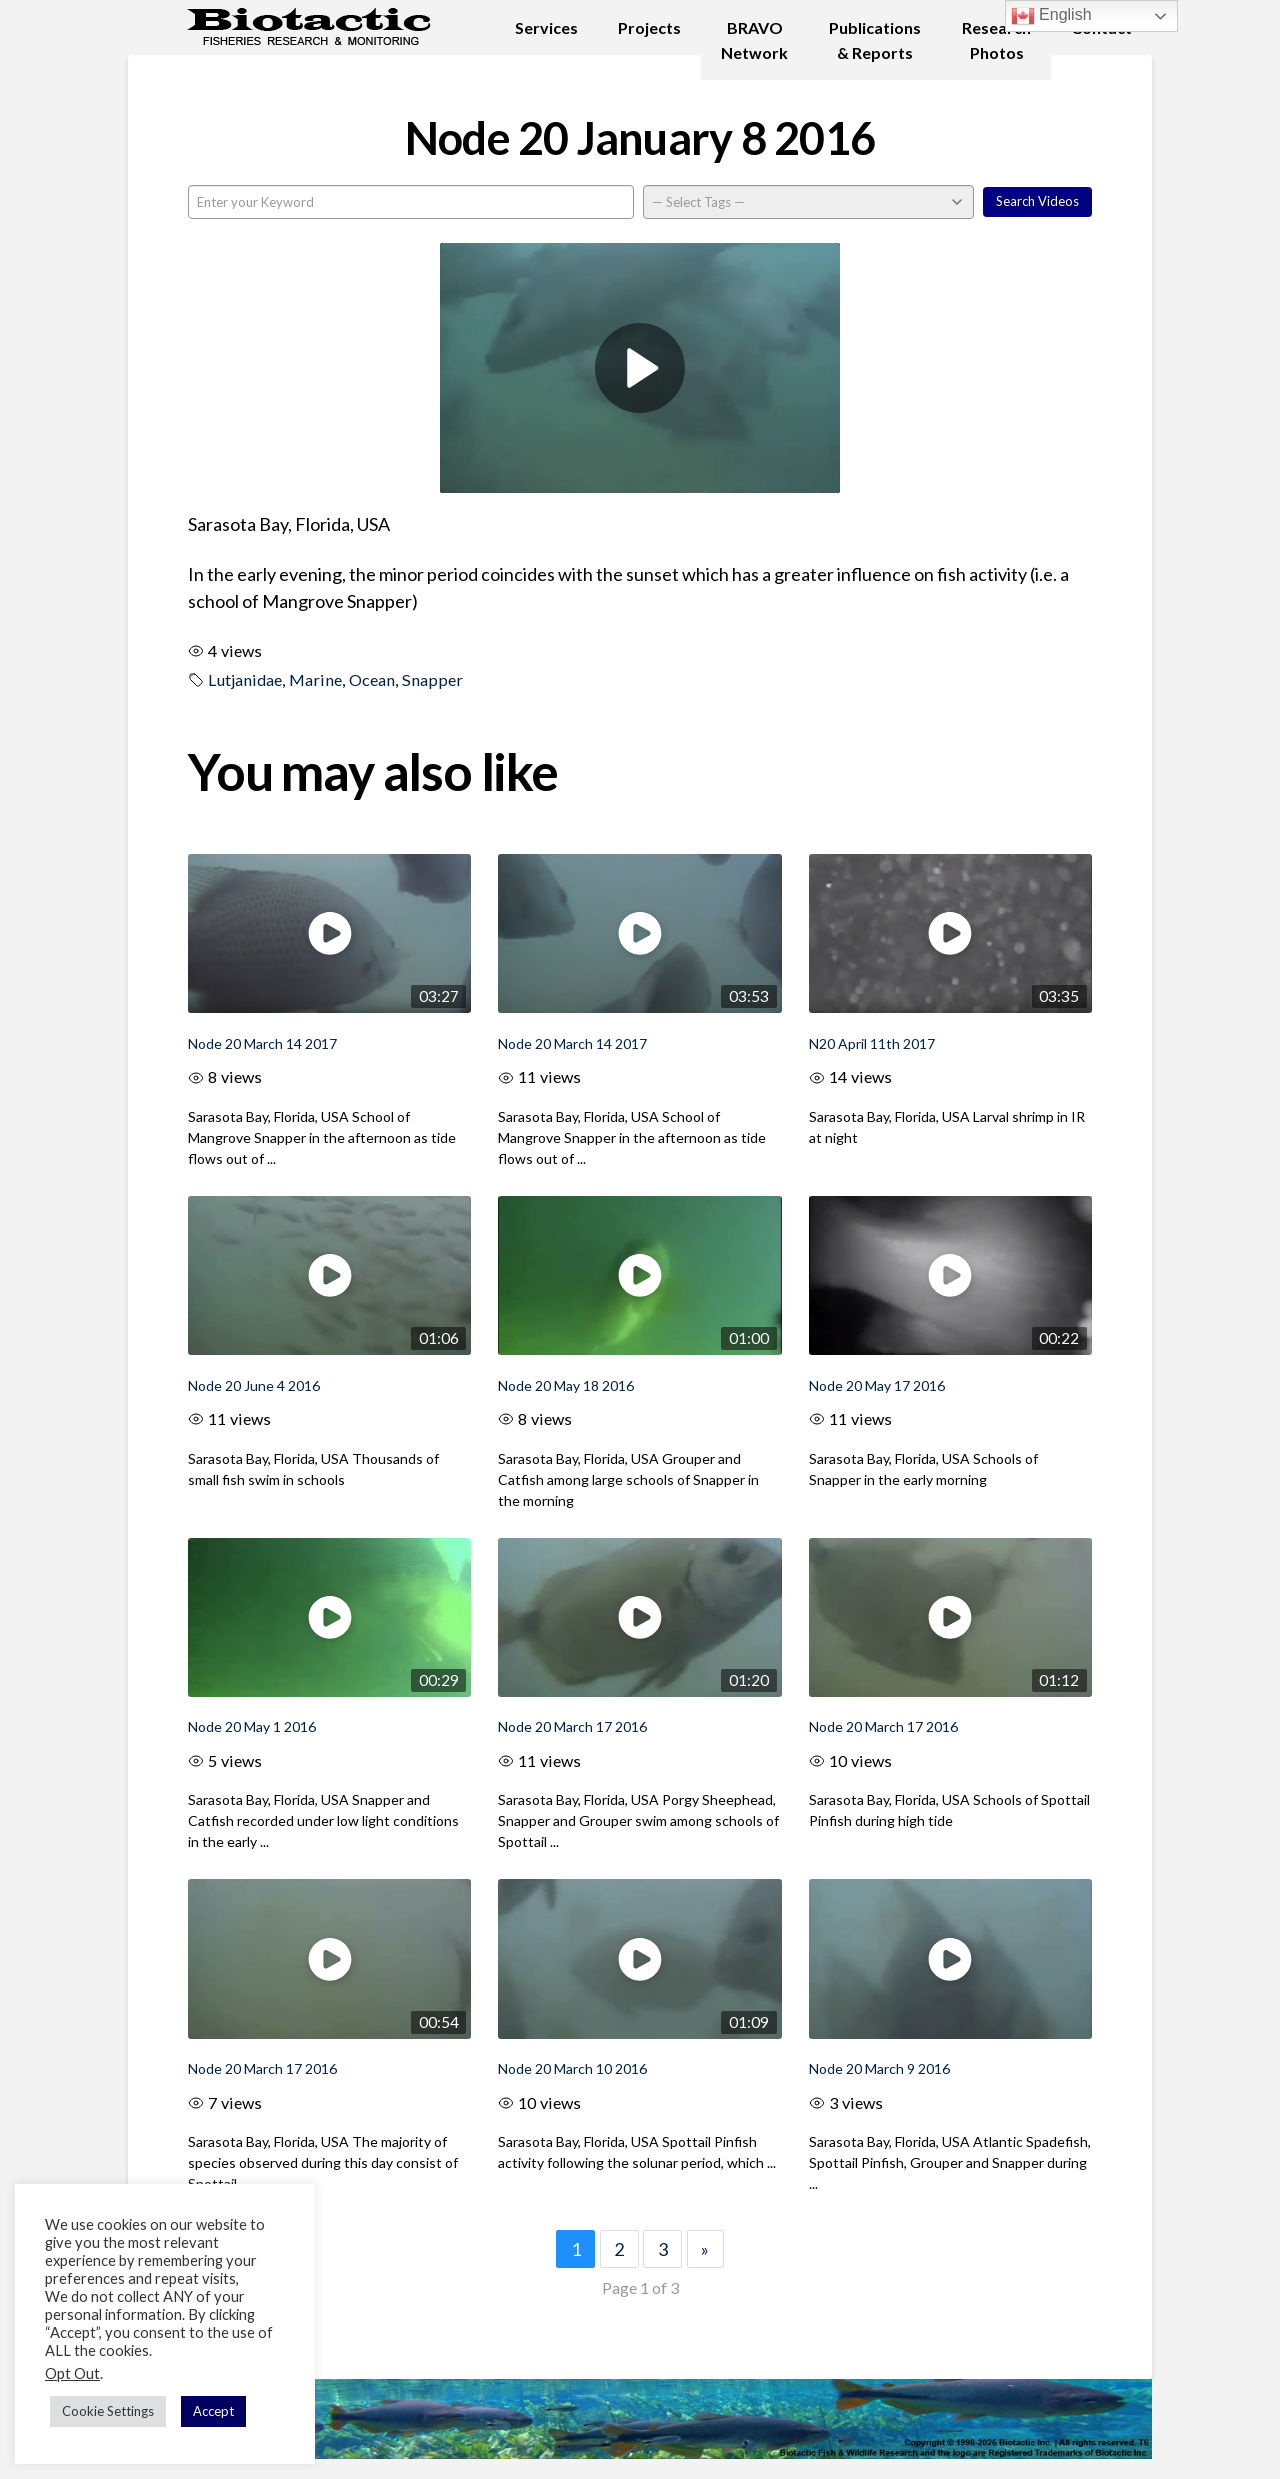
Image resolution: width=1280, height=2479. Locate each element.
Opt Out (72, 2373)
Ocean (372, 679)
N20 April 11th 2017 (872, 1043)
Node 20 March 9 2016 (879, 2068)
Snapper (432, 679)
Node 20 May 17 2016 (877, 1385)
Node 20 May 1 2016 (252, 1726)
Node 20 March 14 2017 (262, 1043)
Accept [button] (213, 2411)
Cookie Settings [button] (108, 2411)
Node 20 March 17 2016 (572, 1726)
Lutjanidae (245, 679)
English (1051, 16)
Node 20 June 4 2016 (254, 1385)
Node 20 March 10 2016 (572, 2068)
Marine (315, 679)
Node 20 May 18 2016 (566, 1385)
